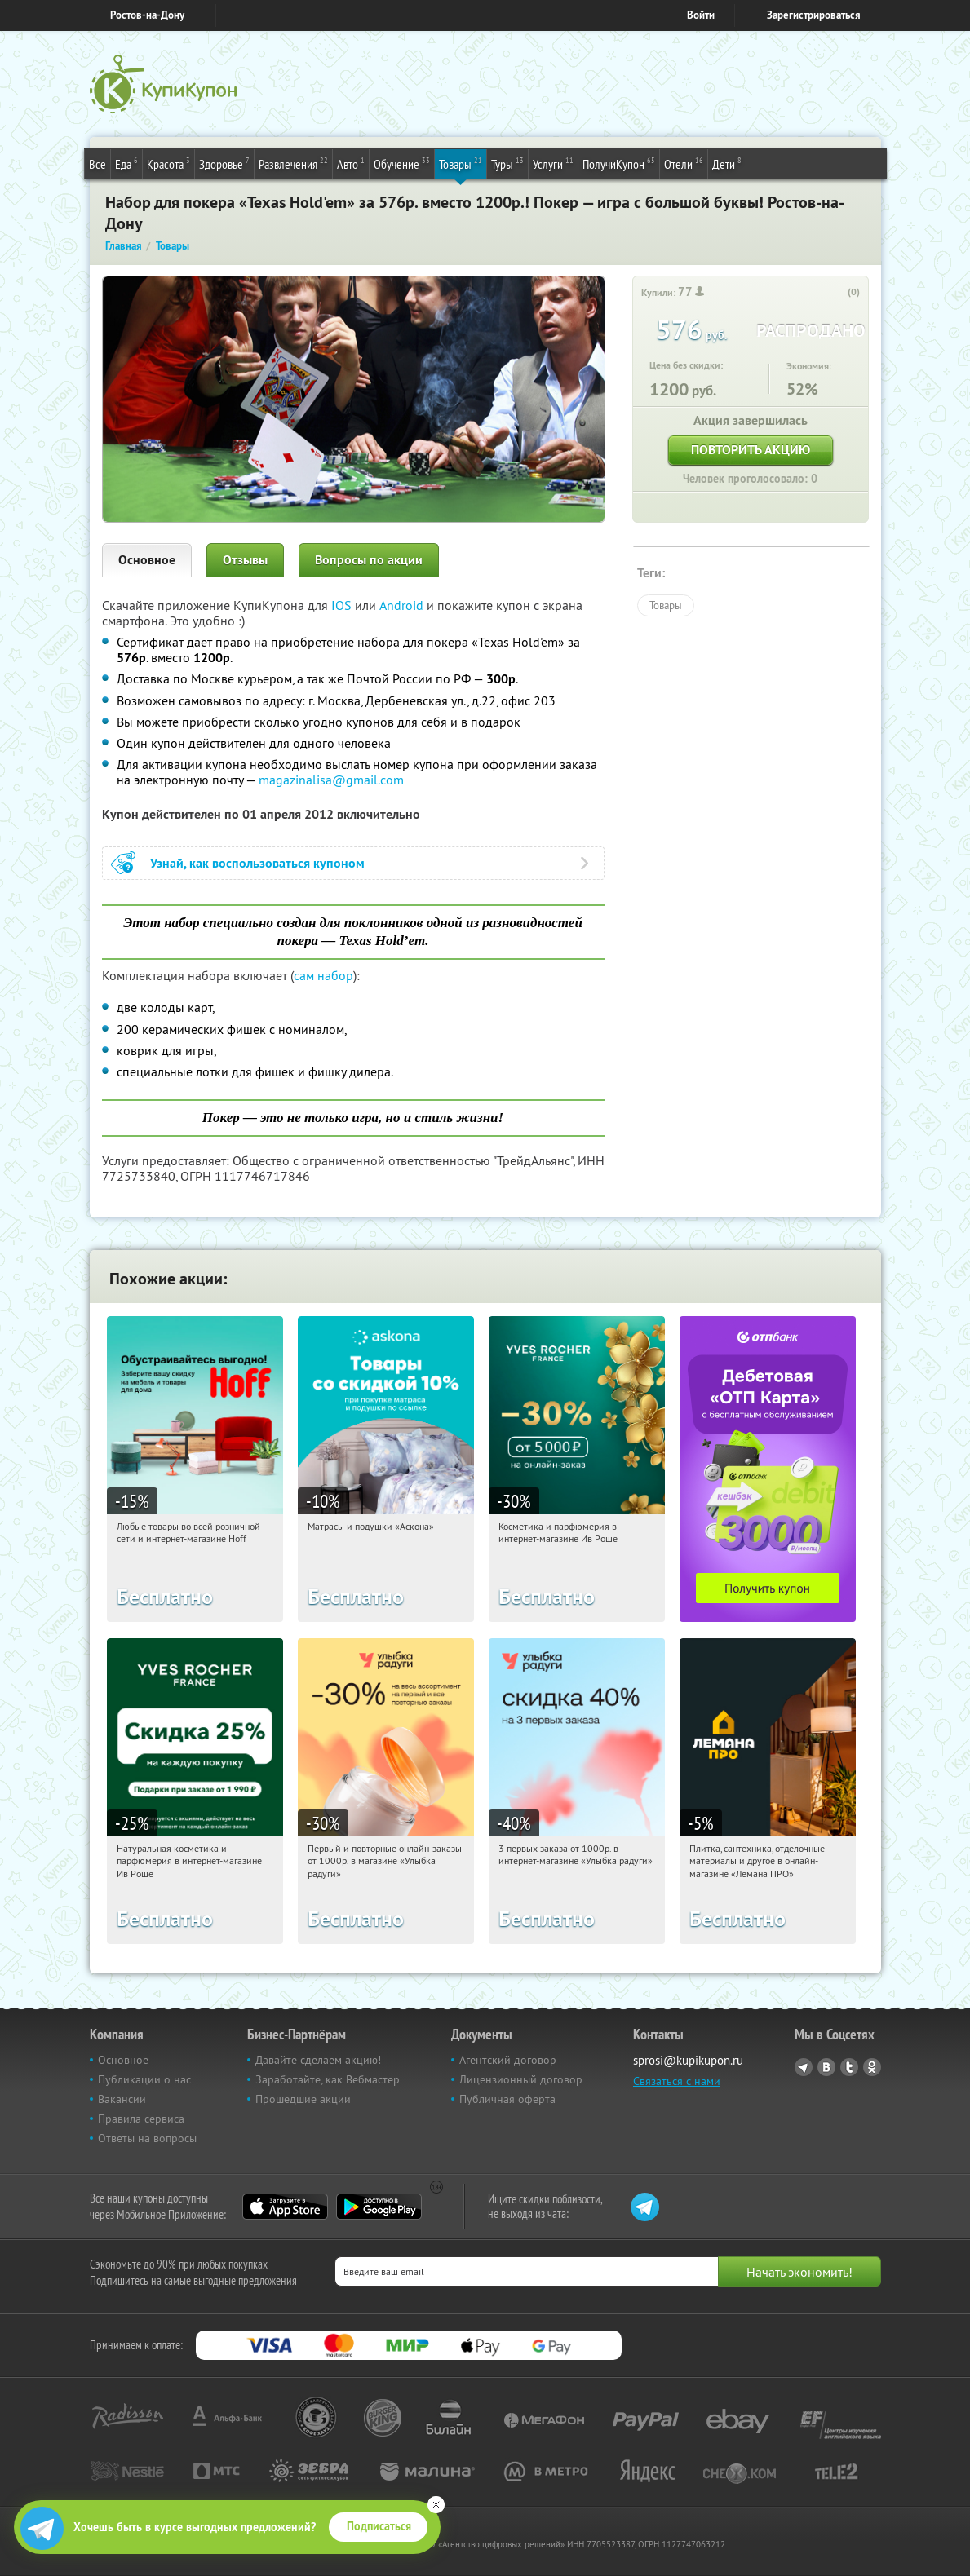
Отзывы (245, 559)
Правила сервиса (141, 2118)
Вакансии (122, 2099)
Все (97, 164)
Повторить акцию (750, 449)
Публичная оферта (507, 2099)
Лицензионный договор (520, 2079)
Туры (507, 163)
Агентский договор (507, 2059)
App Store (285, 2207)
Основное (146, 559)
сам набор (323, 975)
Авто (351, 163)
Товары (460, 163)
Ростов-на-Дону (147, 15)
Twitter (849, 2067)
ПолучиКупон (618, 163)
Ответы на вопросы (147, 2138)
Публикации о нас (144, 2079)
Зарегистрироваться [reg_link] (814, 15)
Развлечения (293, 163)
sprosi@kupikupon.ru (688, 2060)
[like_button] (837, 293)
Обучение (402, 163)
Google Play (379, 2207)
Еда (126, 163)
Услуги (553, 163)
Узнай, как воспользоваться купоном (257, 863)
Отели (683, 163)
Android (403, 605)
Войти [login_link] (701, 15)
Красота (168, 163)
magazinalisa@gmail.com (331, 779)
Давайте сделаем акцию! (318, 2059)
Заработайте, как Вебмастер (327, 2079)
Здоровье (224, 163)
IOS (343, 605)
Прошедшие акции (303, 2099)
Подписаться (379, 2526)
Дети (727, 163)
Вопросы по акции (369, 559)
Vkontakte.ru (826, 2067)
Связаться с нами (676, 2081)
